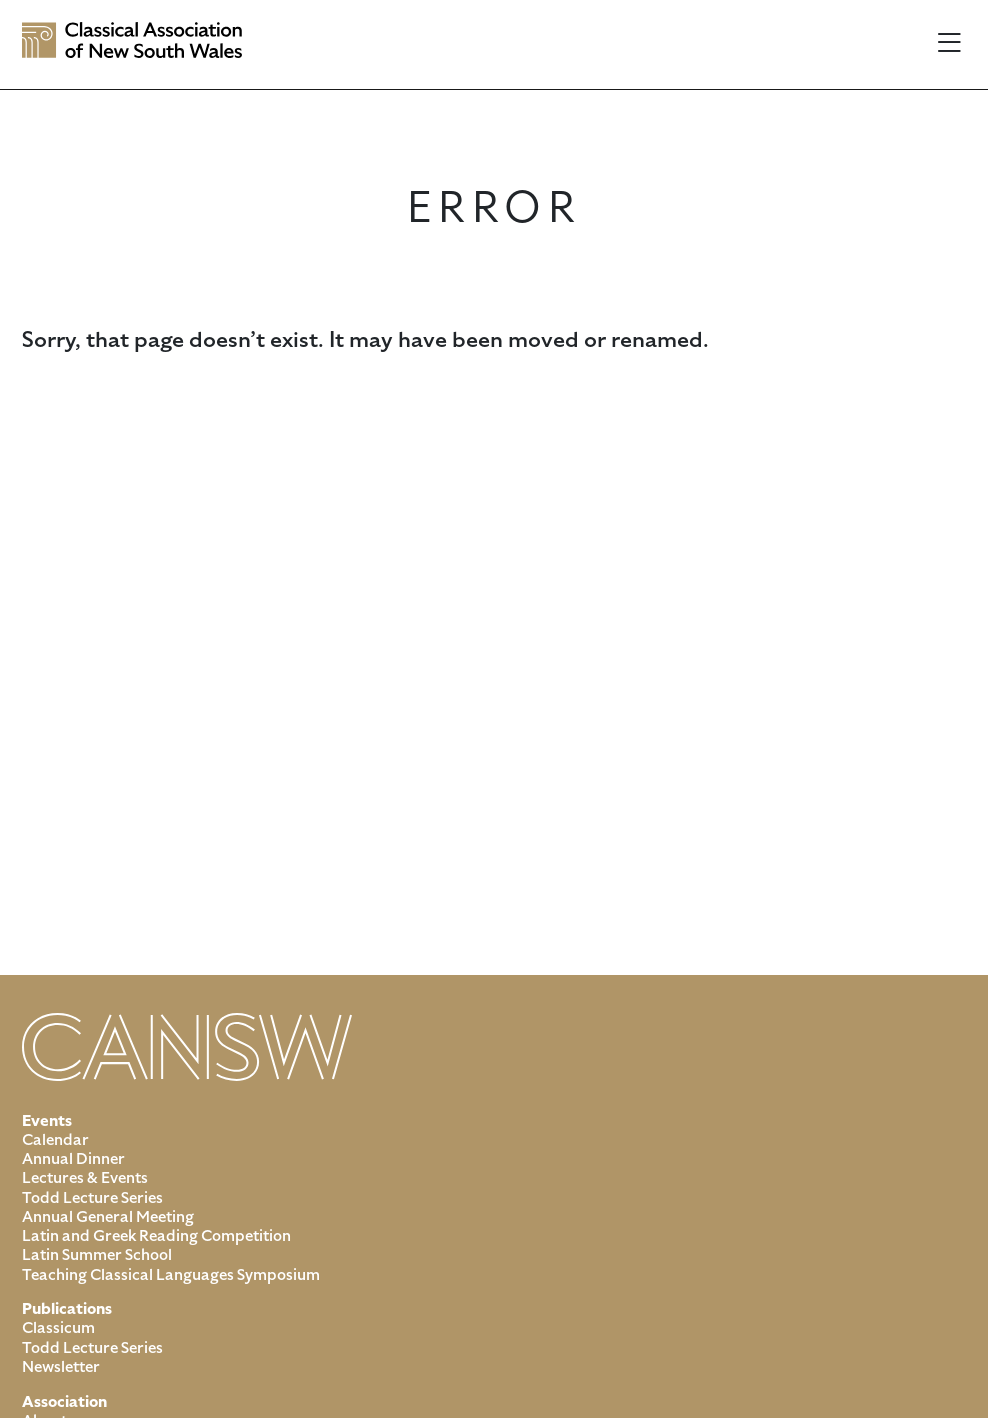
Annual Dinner (73, 1159)
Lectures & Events (85, 1178)
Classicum (58, 1328)
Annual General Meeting (108, 1217)
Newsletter (61, 1367)
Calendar (55, 1140)
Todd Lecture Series (92, 1198)
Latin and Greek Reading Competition (156, 1236)
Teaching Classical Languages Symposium (171, 1275)
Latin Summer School (97, 1255)
